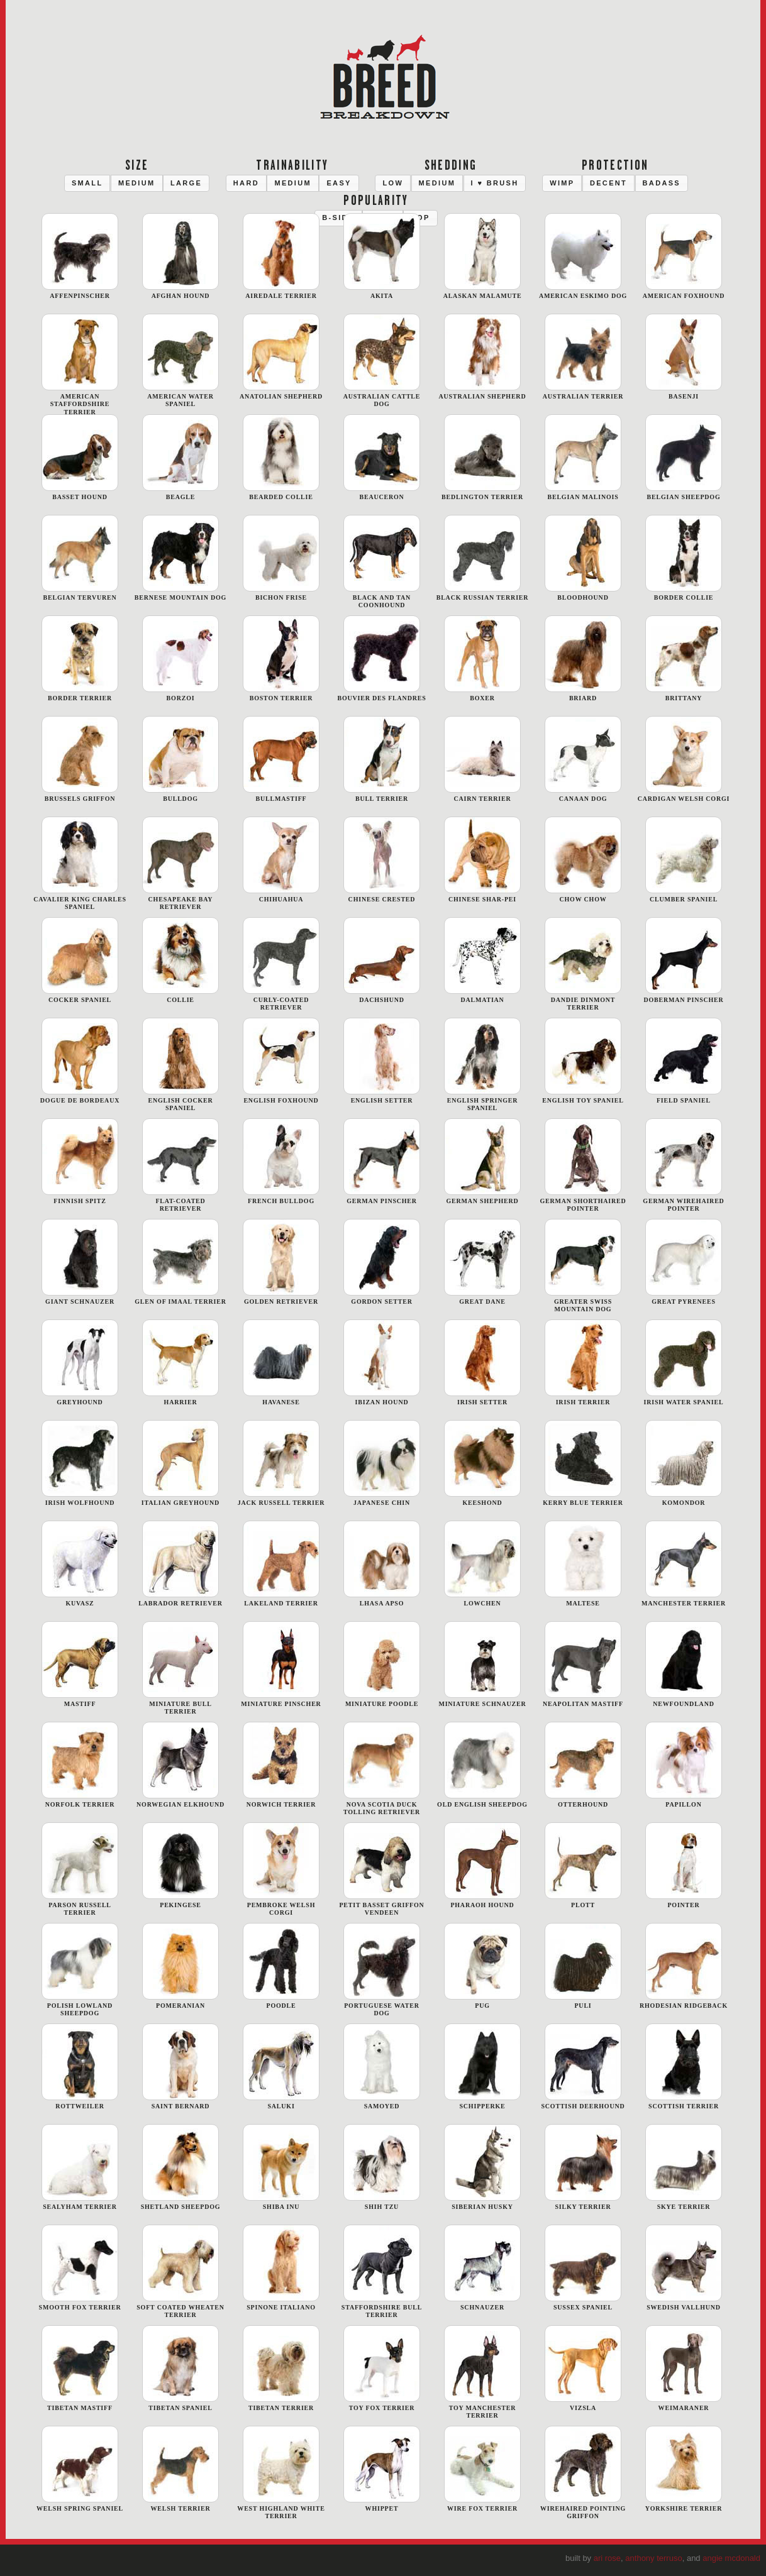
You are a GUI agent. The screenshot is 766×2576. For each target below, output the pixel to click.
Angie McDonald (731, 2558)
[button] (87, 183)
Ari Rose (607, 2558)
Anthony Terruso (653, 2558)
